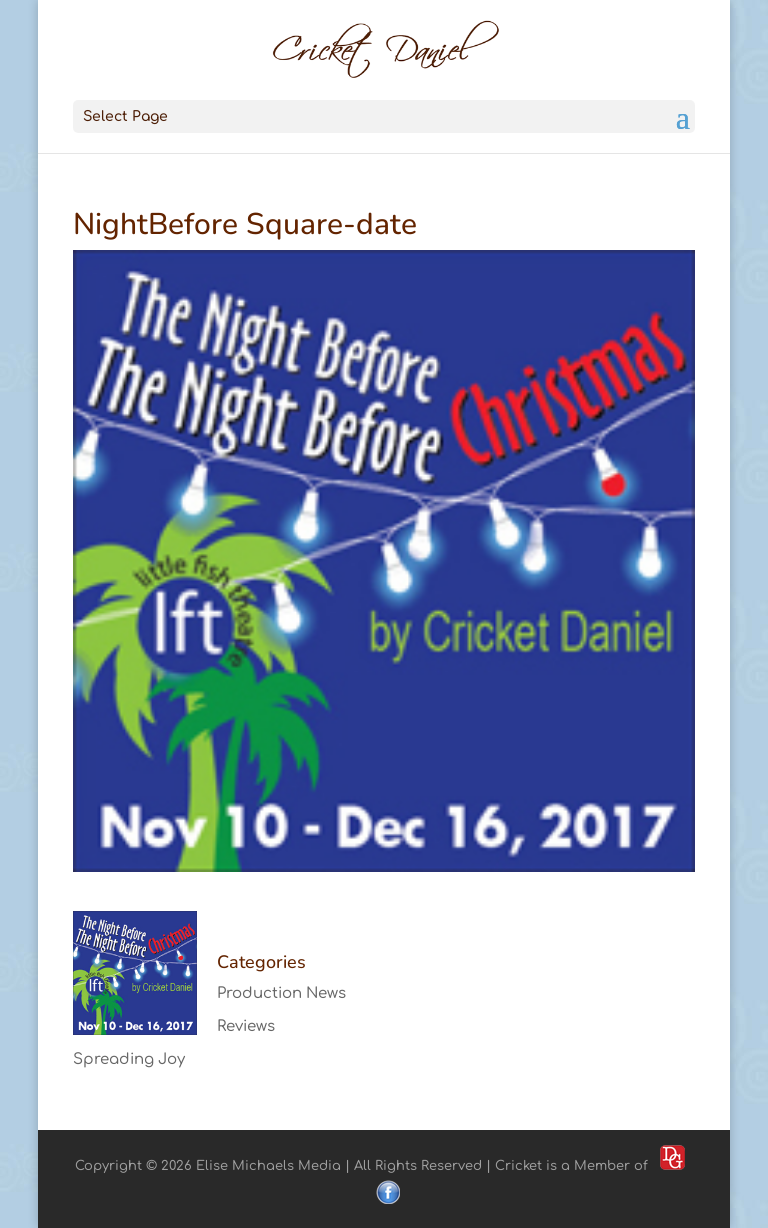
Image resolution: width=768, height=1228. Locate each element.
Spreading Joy (129, 1059)
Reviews (246, 1026)
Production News (281, 993)
